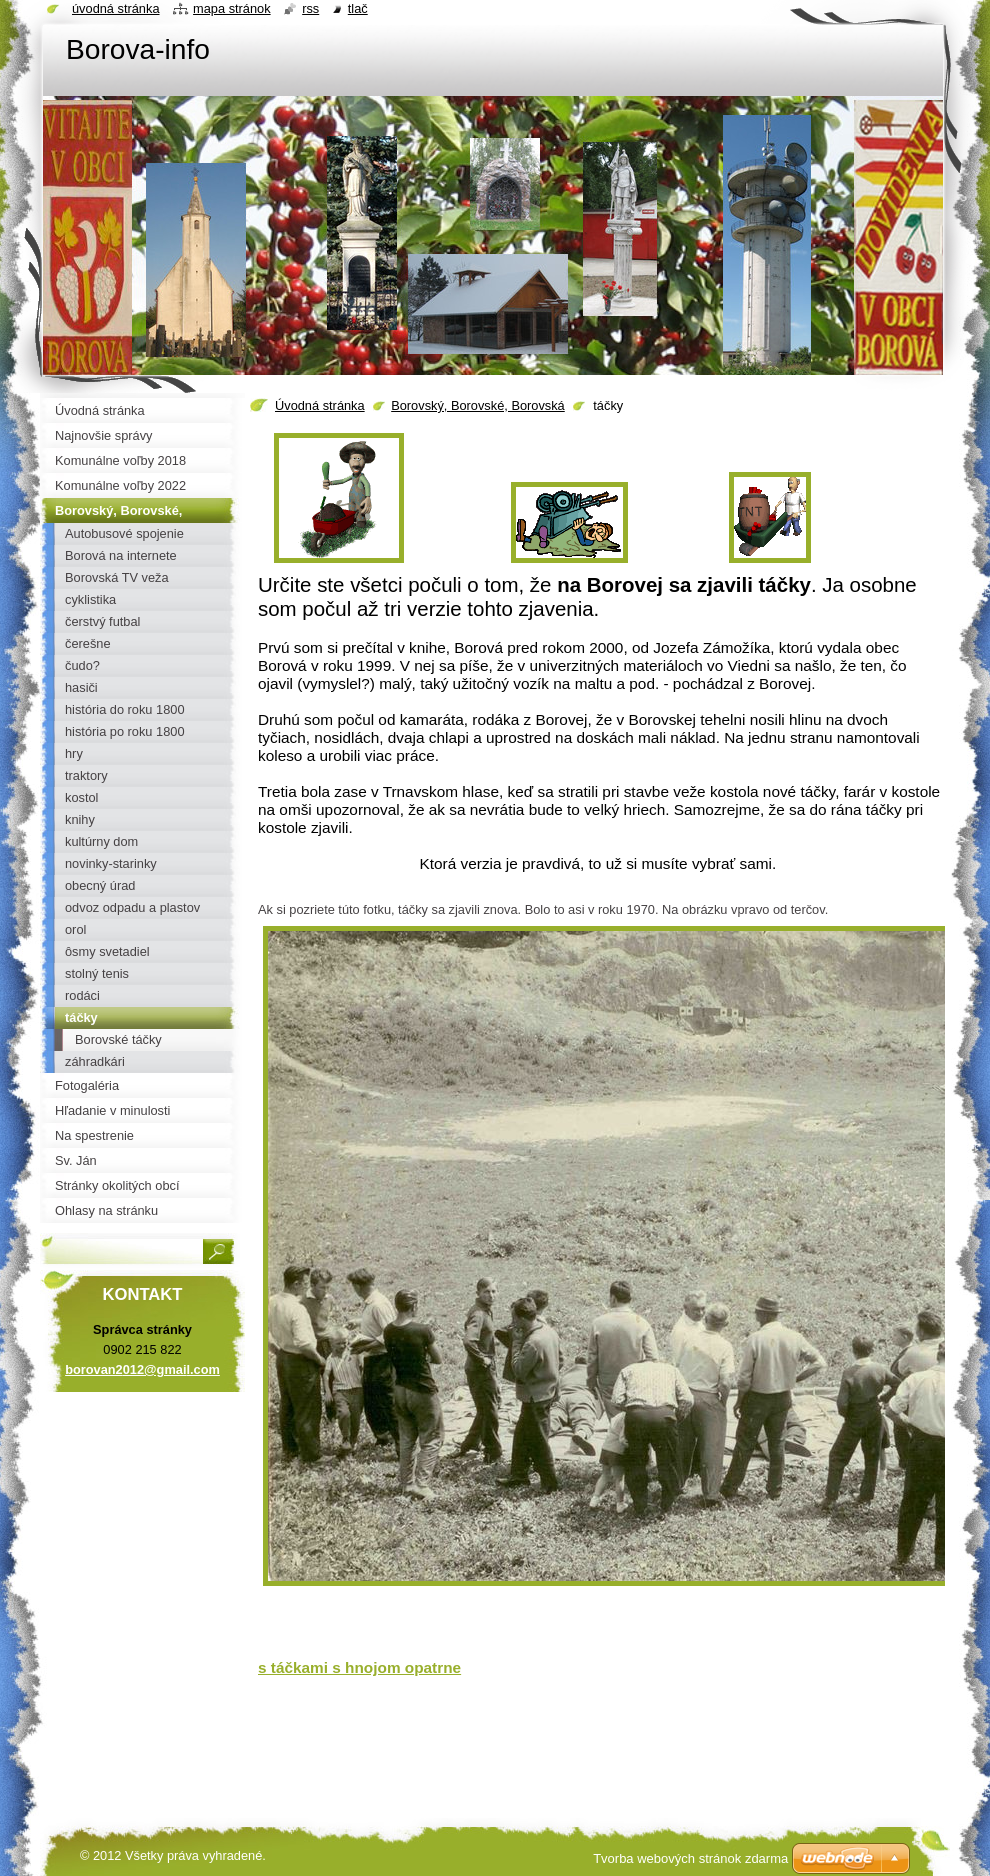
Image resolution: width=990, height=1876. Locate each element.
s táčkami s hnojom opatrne (359, 1667)
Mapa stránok (232, 8)
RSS (310, 8)
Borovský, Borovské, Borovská (478, 405)
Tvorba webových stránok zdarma (690, 1858)
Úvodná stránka (320, 405)
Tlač (358, 8)
